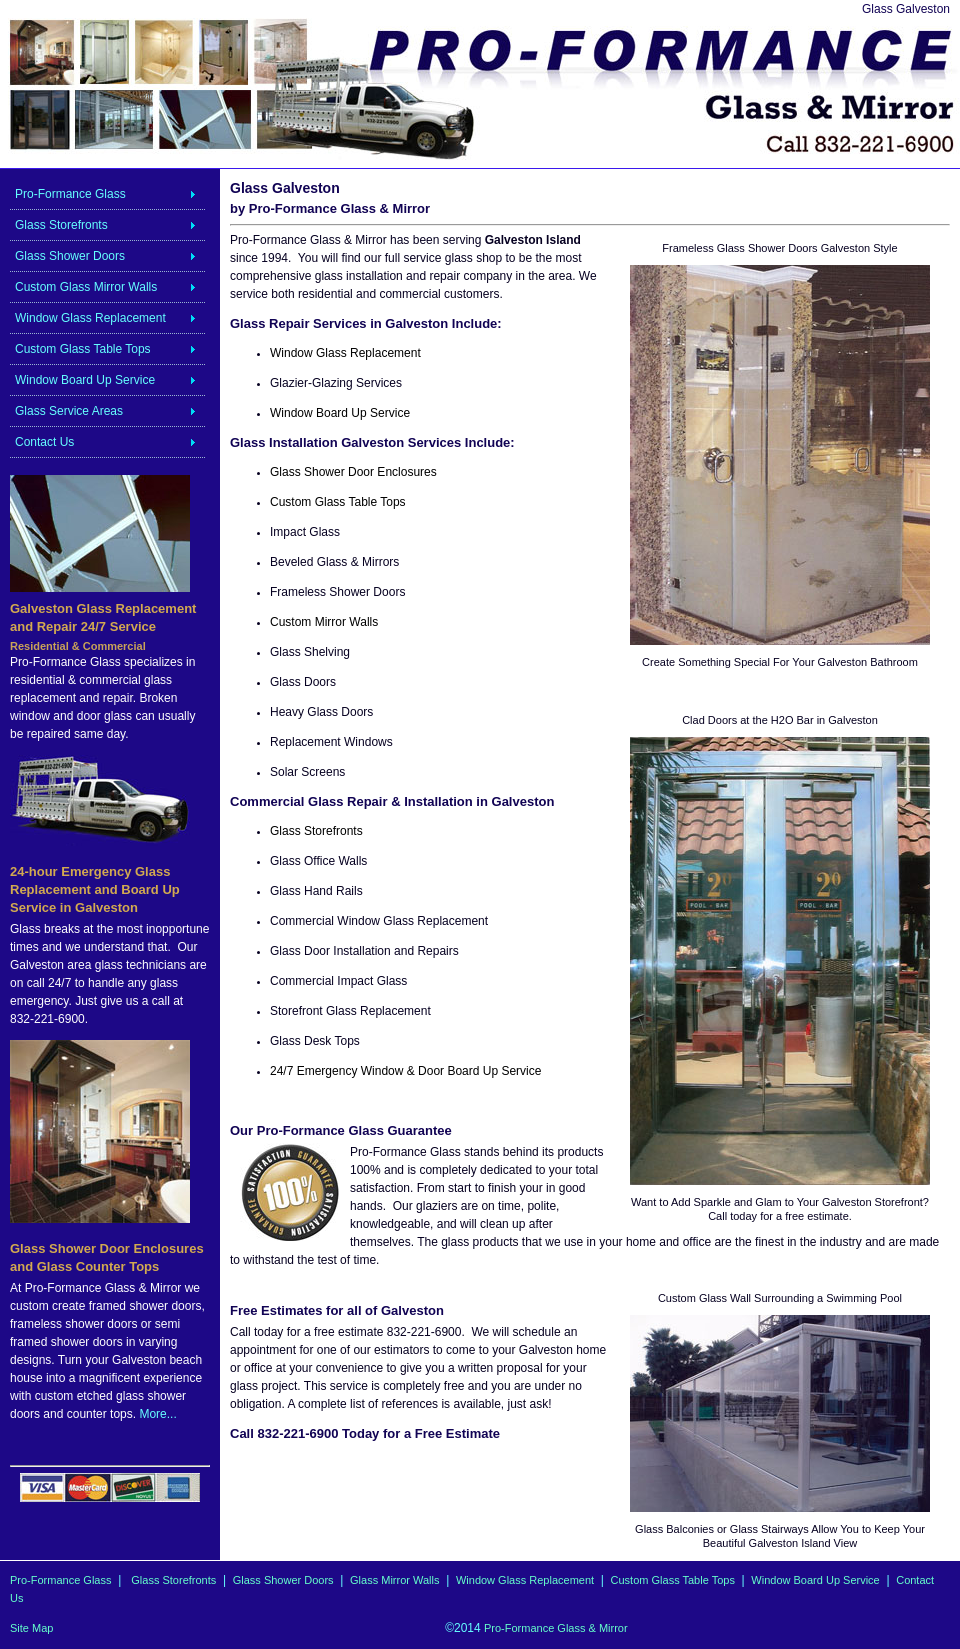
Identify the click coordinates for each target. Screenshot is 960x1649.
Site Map (31, 1628)
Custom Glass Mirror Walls (86, 287)
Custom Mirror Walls (324, 622)
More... (157, 1414)
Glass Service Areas (69, 411)
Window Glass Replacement (90, 318)
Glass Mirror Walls (394, 1580)
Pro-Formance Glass (70, 194)
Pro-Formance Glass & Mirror (556, 1628)
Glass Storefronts (61, 225)
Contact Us (44, 442)
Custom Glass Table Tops (83, 349)
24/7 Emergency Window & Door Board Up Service (405, 1071)
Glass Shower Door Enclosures (353, 472)
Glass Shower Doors (70, 256)
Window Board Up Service (85, 380)
